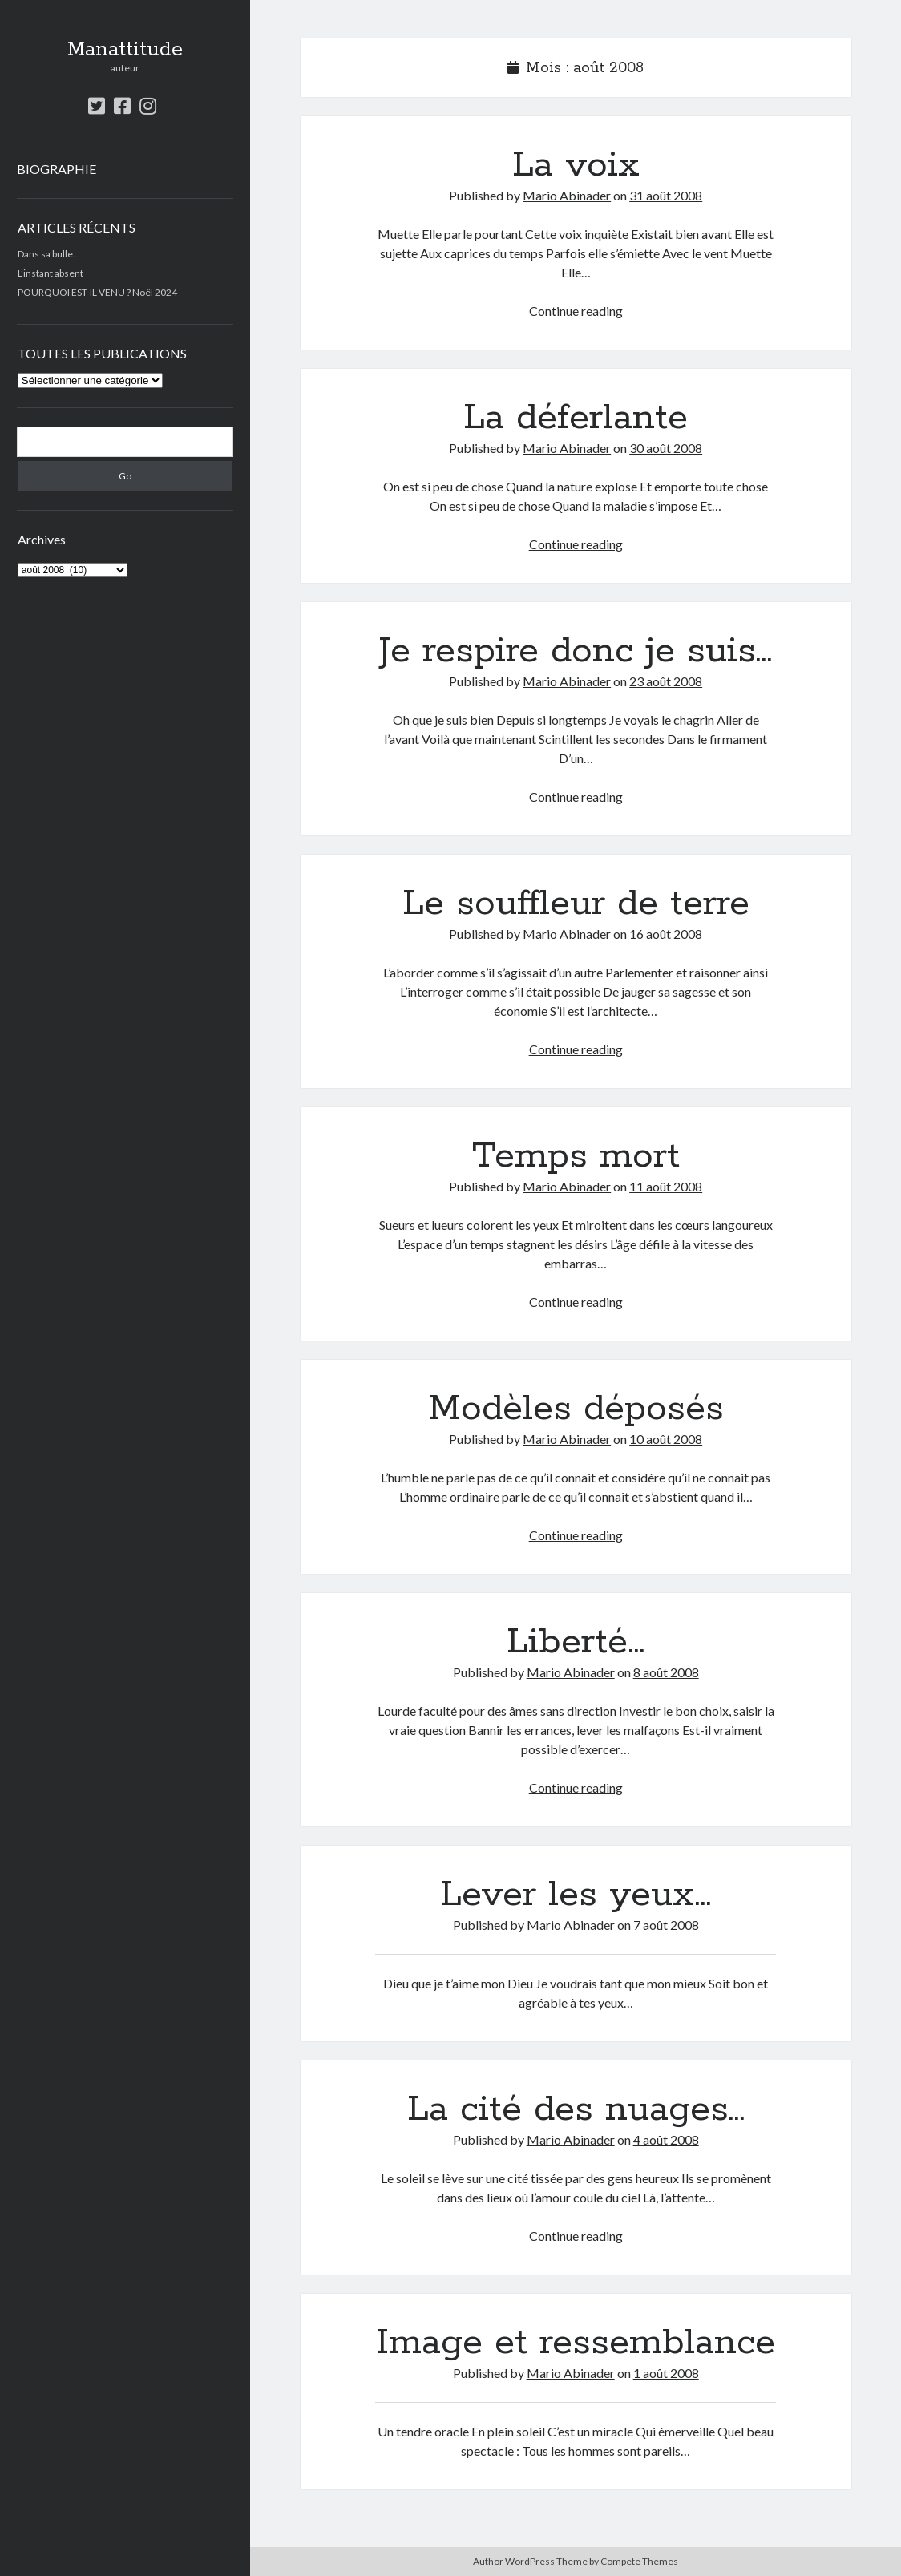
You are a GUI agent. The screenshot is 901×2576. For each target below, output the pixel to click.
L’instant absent (50, 273)
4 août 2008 (666, 2139)
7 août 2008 (666, 1924)
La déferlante (575, 417)
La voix (576, 165)
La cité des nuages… (576, 2109)
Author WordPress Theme (530, 2561)
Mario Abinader (567, 195)
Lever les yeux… (575, 1894)
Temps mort (576, 1156)
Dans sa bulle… (49, 254)
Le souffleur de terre (575, 903)
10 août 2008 (665, 1438)
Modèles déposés (576, 1408)
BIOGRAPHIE (56, 168)
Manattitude (125, 50)
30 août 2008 (665, 447)
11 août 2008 (665, 1186)
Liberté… (575, 1642)
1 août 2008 (666, 2372)
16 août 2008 (665, 933)
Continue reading (576, 310)
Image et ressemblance (575, 2342)
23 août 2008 (665, 681)
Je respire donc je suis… (575, 651)
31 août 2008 (665, 195)
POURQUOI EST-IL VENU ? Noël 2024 (97, 292)
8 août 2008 (666, 1672)
